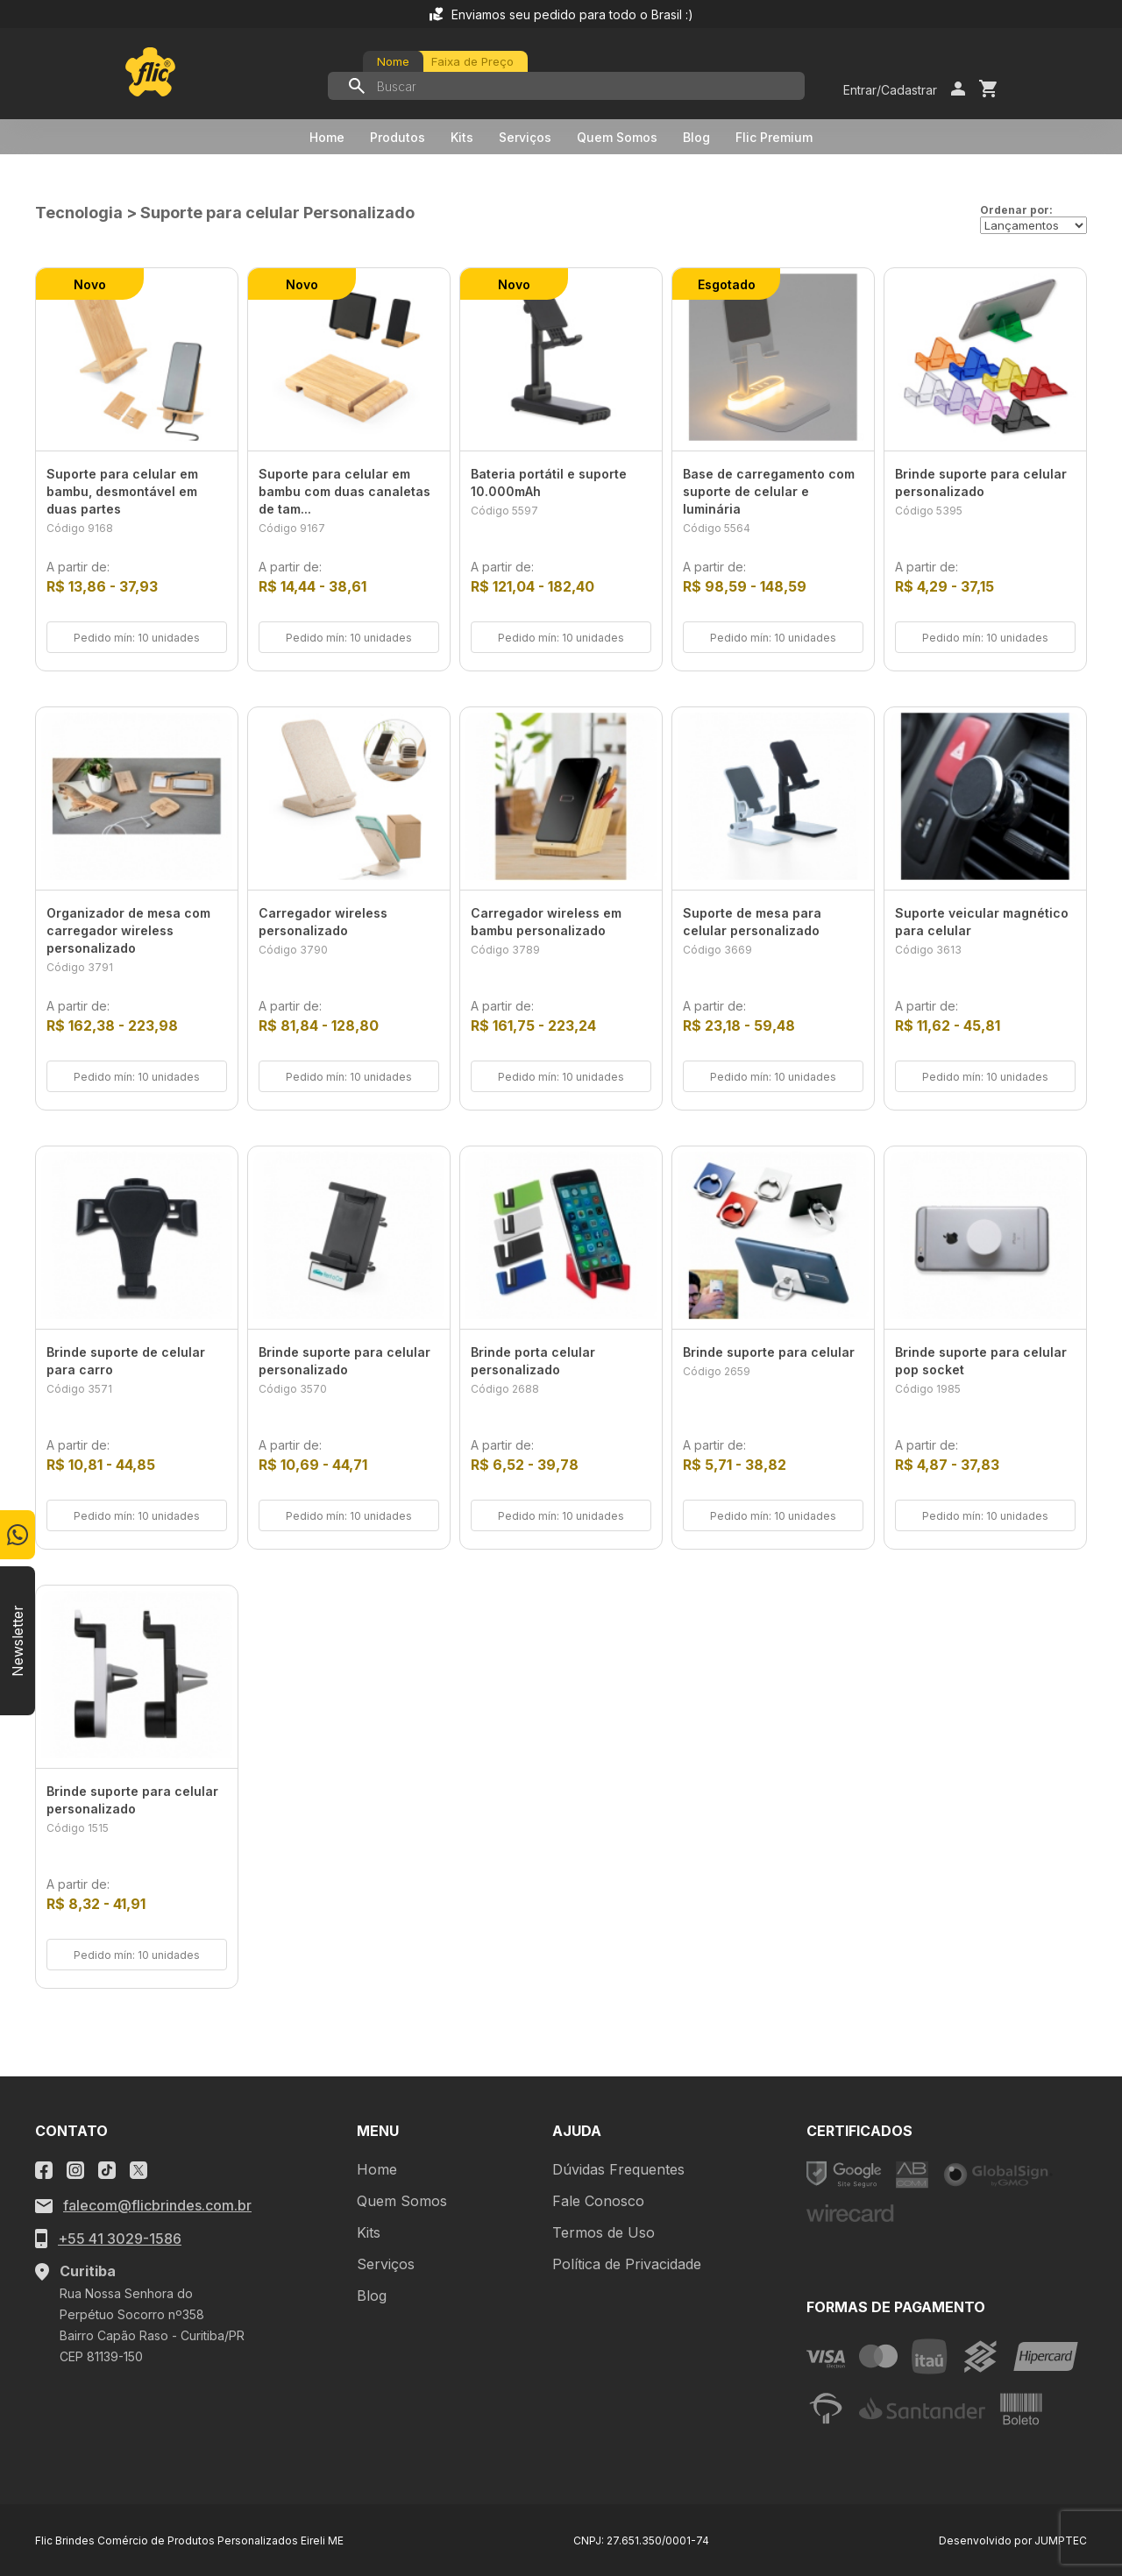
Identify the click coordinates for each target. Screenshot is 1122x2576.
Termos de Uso (603, 2232)
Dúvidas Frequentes (618, 2169)
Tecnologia (79, 212)
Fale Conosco (598, 2201)
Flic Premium (774, 137)
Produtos (397, 137)
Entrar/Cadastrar (890, 89)
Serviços (525, 137)
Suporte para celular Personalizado (277, 212)
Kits (462, 137)
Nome (393, 61)
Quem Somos (617, 137)
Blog (696, 137)
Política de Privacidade (626, 2264)
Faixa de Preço (472, 61)
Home (326, 137)
